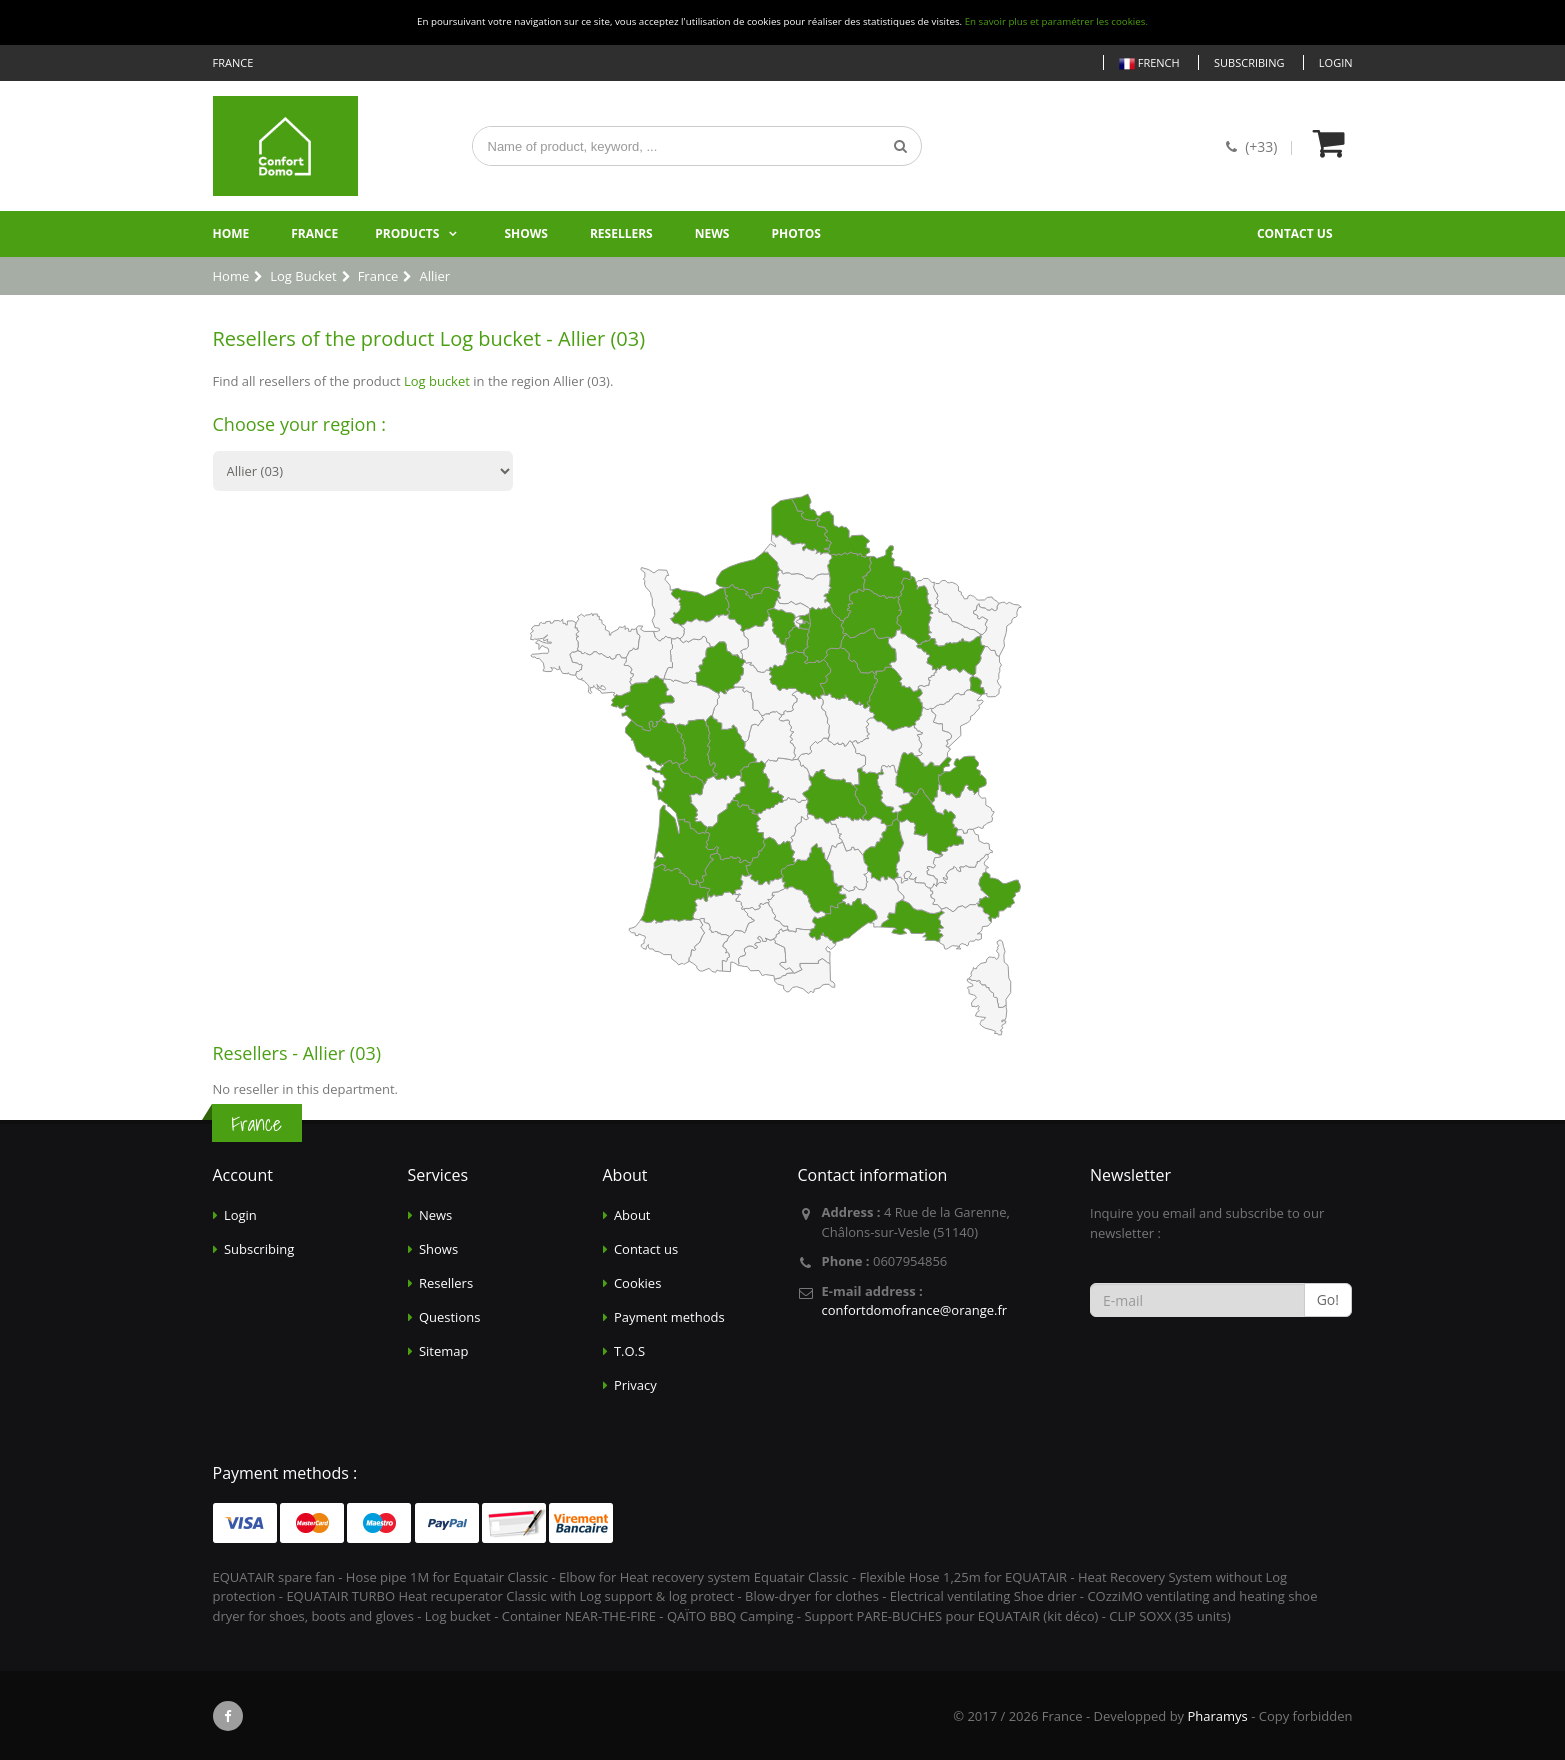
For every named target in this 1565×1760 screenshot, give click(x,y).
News (712, 233)
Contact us (1295, 233)
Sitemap (444, 1351)
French (1149, 63)
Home (231, 233)
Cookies (637, 1283)
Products (407, 233)
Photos (795, 233)
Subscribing (1249, 62)
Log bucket (437, 381)
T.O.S (629, 1351)
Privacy (635, 1385)
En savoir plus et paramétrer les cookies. (1056, 21)
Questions (449, 1317)
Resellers (621, 233)
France (314, 233)
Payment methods (669, 1317)
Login (1336, 62)
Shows (526, 233)
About (632, 1215)
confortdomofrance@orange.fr (915, 1310)
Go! (1328, 1299)
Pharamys (1217, 1716)
